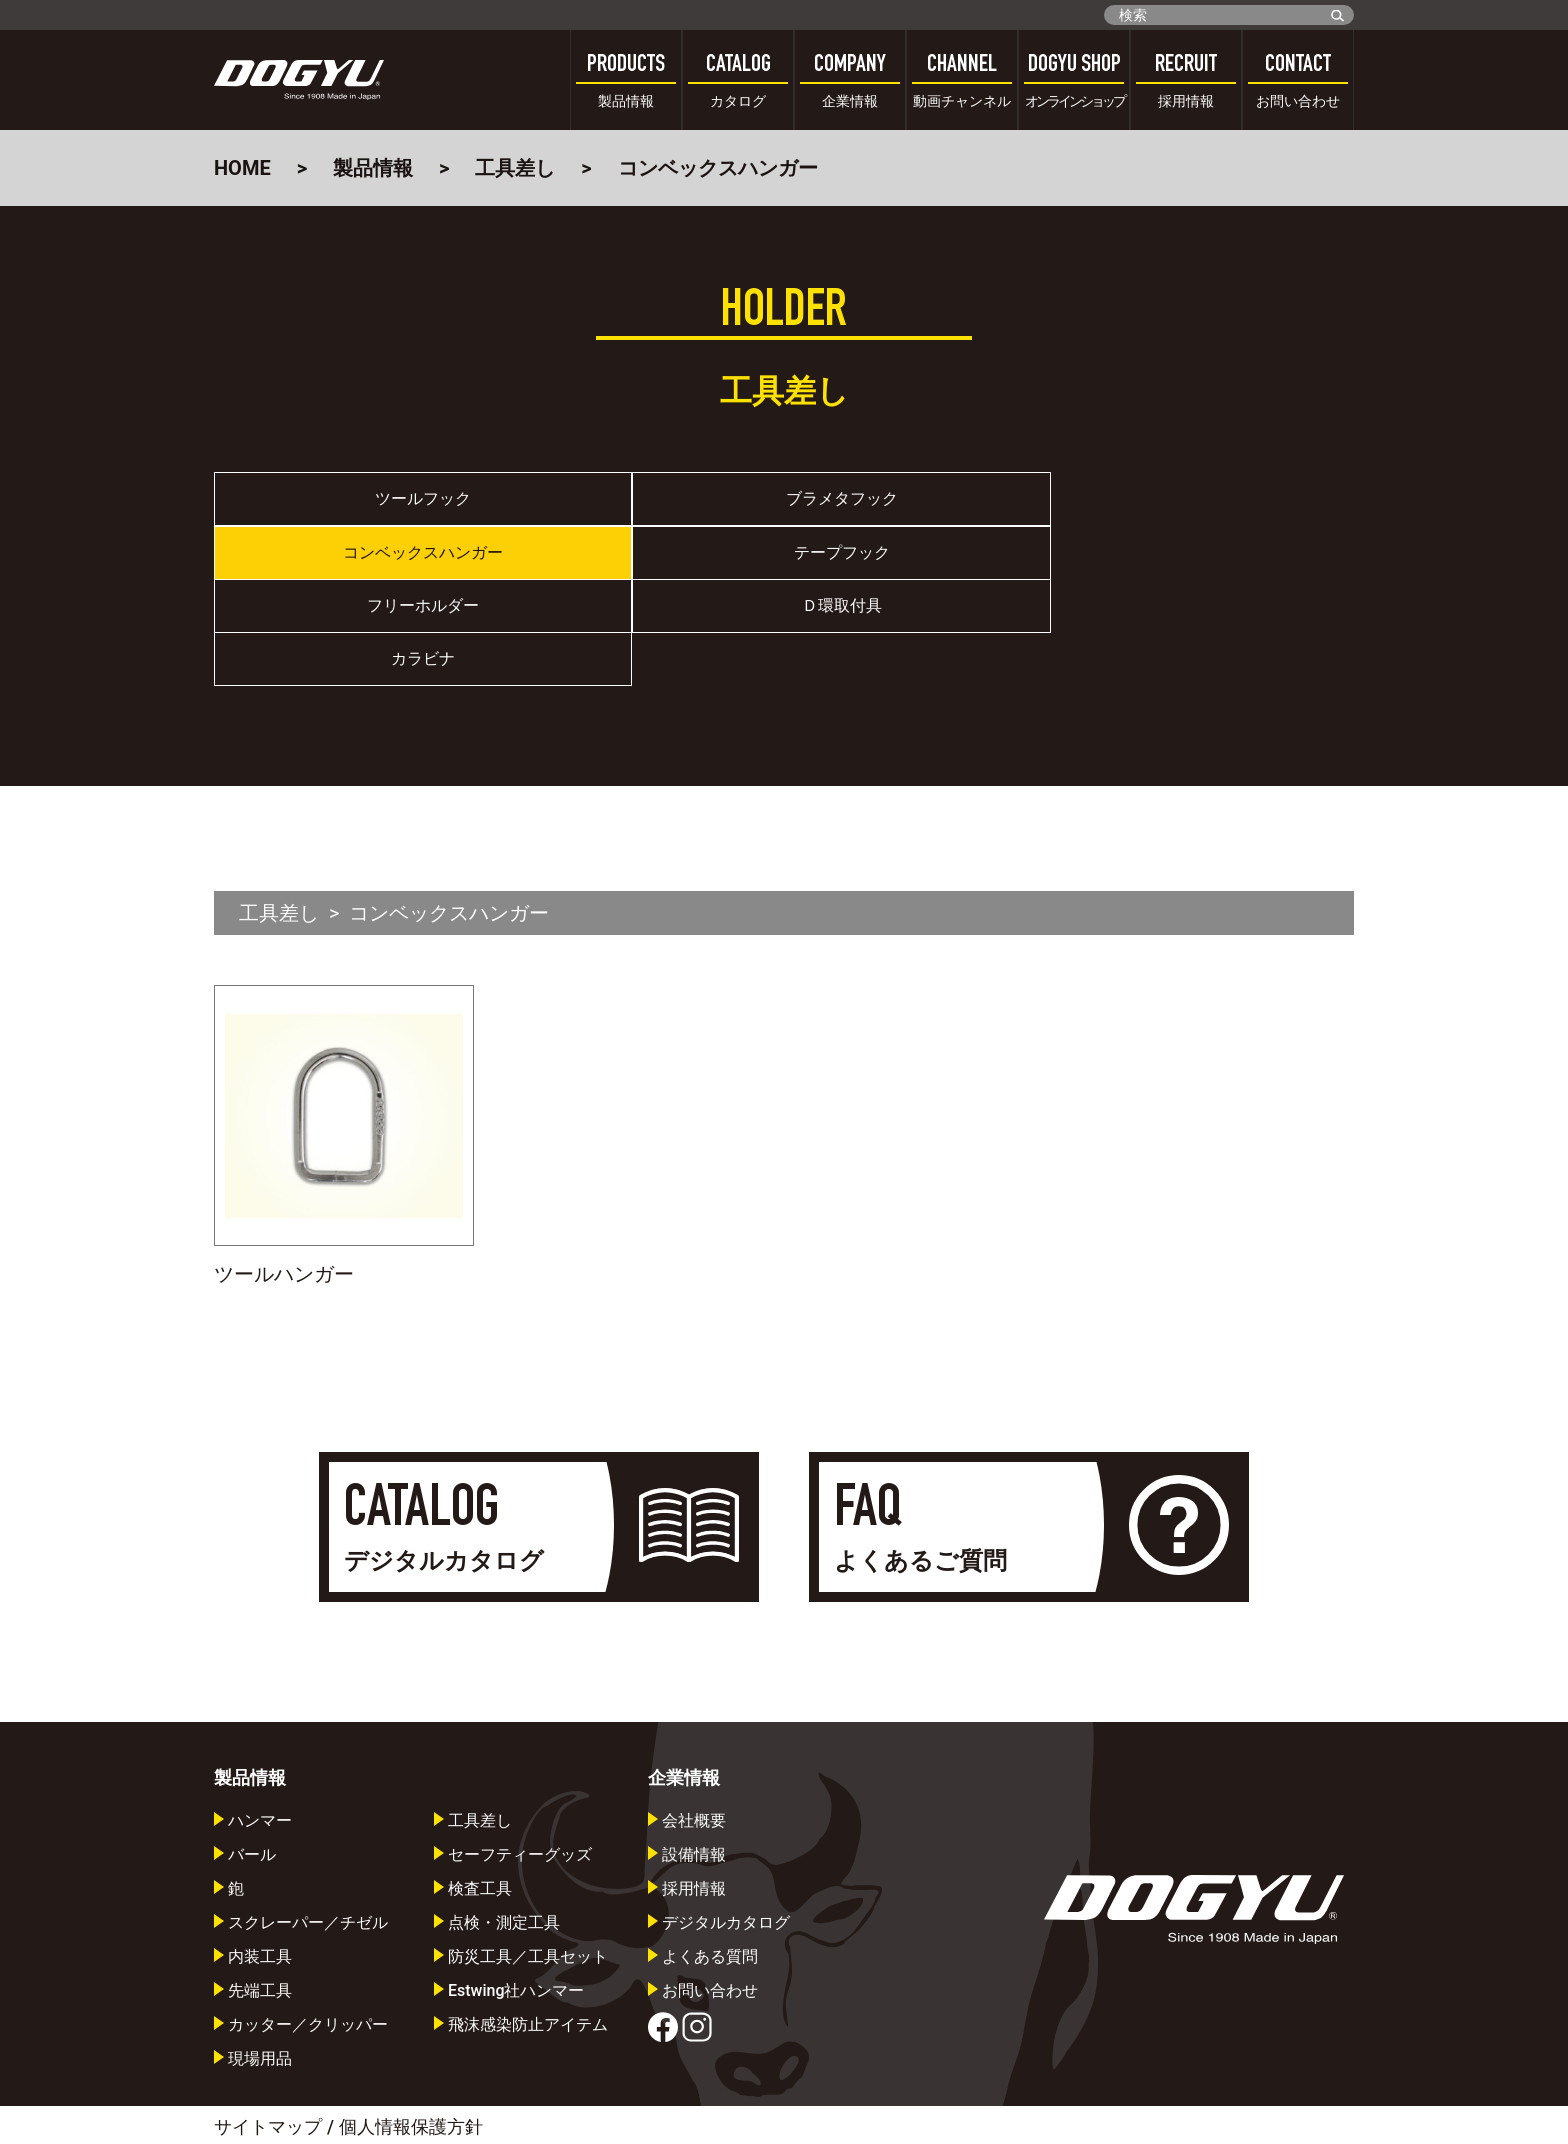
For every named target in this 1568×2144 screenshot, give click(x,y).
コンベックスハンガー (927, 506)
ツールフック (357, 506)
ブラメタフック (642, 506)
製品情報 (373, 168)
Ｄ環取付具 (642, 573)
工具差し (515, 168)
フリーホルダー (357, 573)
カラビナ (927, 573)
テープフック (1212, 506)
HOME (242, 168)
